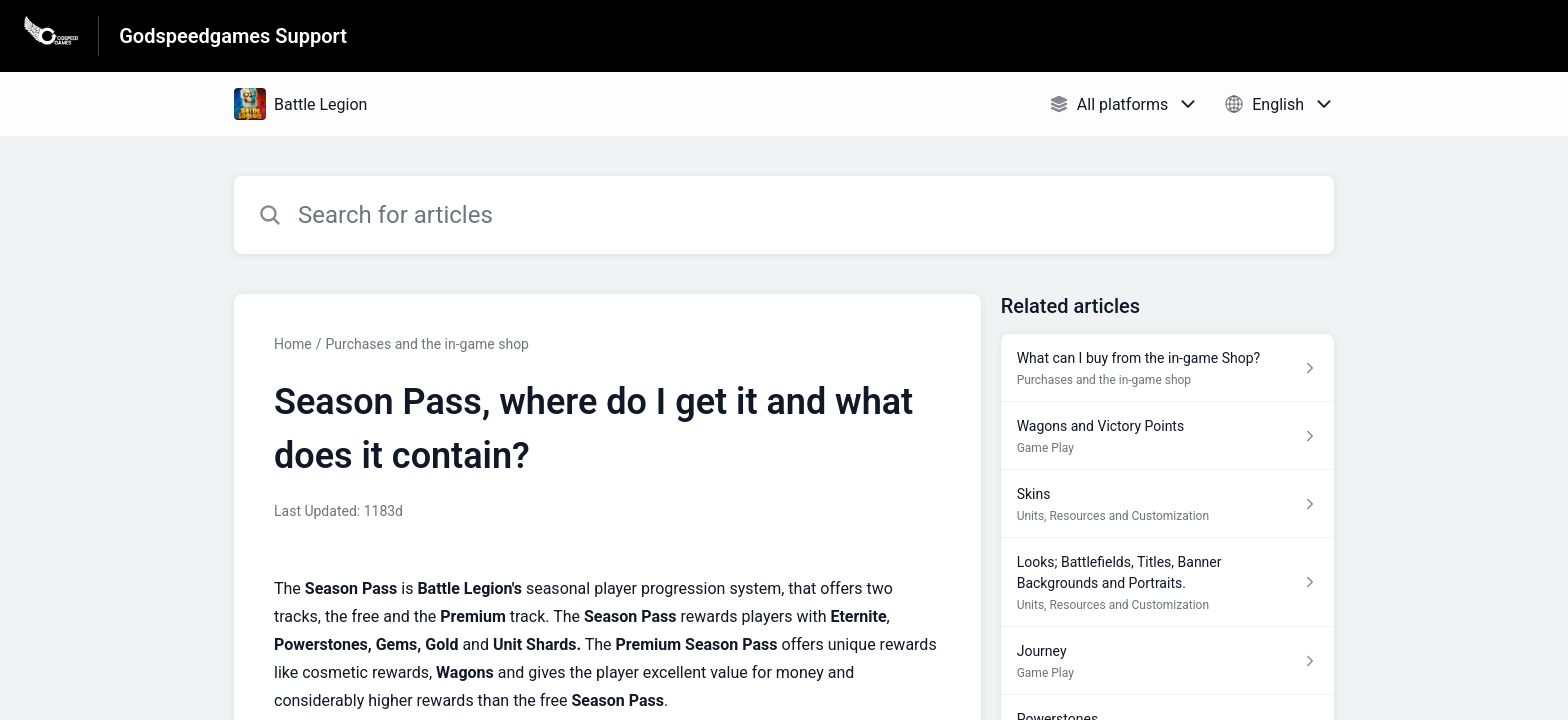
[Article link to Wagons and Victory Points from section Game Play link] (1167, 436)
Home (293, 344)
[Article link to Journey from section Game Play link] (1167, 661)
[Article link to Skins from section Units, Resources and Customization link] (1167, 504)
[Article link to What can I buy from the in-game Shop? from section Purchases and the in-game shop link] (1167, 368)
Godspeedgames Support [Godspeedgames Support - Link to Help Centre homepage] (233, 36)
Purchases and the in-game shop (427, 344)
